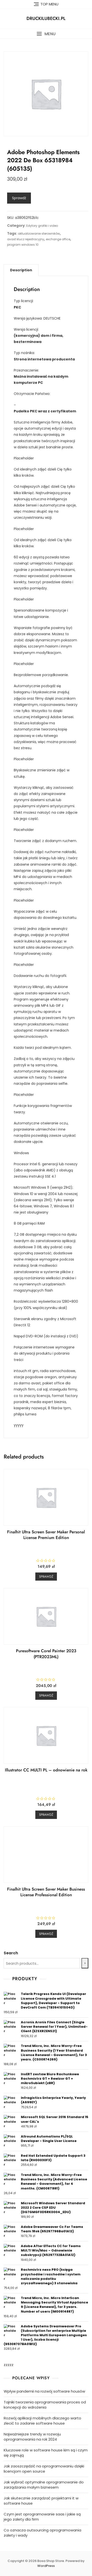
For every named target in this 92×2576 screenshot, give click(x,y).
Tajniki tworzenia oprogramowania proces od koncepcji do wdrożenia (45, 2404)
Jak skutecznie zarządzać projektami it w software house (41, 2500)
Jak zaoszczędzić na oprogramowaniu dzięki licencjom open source (44, 2468)
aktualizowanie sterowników (39, 233)
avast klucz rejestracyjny (25, 239)
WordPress (46, 2565)
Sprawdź (19, 197)
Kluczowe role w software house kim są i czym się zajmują (46, 2452)
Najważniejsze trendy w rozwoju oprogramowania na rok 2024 (32, 2436)
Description (21, 270)
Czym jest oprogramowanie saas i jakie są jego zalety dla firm (42, 2516)
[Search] (84, 1963)
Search (11, 1953)
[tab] (21, 270)
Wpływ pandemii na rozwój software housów (44, 2391)
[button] (46, 34)
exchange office (58, 239)
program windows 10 (23, 245)
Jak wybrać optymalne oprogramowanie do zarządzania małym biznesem (44, 2484)
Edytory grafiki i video (42, 226)
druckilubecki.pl (46, 18)
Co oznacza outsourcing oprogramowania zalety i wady (42, 2532)
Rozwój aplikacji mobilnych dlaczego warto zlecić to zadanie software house (42, 2420)
